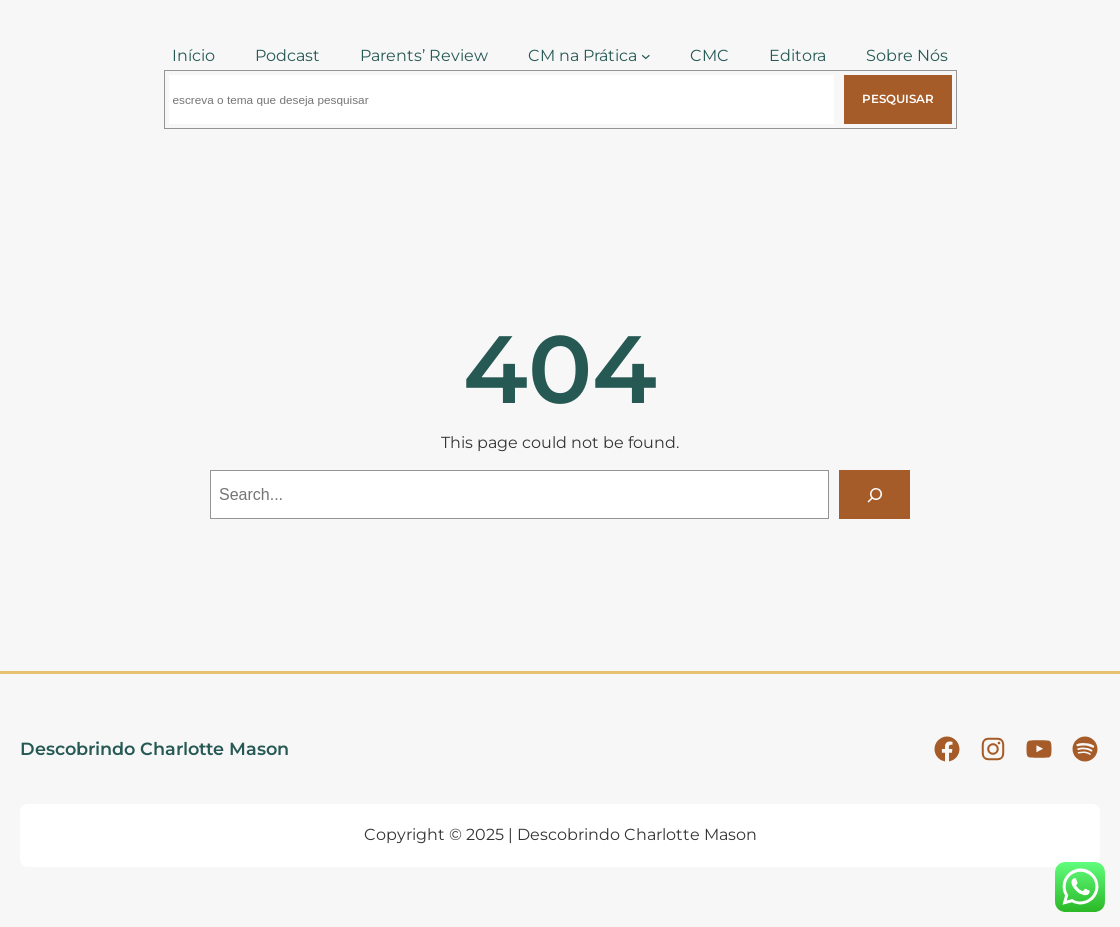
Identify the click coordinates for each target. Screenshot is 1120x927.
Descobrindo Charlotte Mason (154, 748)
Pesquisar (898, 99)
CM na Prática (582, 55)
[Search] (874, 494)
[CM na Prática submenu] (646, 56)
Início (193, 55)
